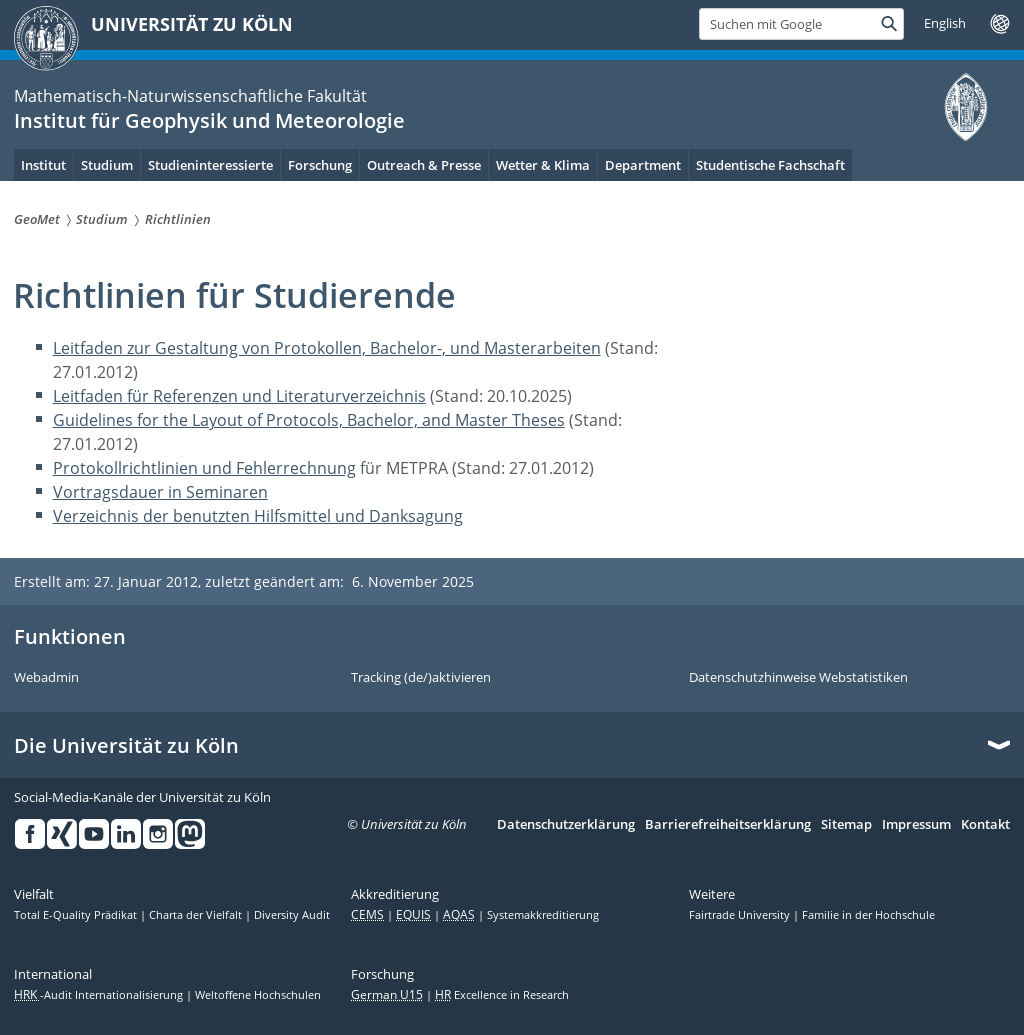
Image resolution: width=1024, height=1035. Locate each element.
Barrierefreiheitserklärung (728, 825)
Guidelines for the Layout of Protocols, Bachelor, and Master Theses (309, 420)
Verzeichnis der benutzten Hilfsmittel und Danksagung (258, 516)
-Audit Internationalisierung (100, 995)
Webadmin (46, 678)
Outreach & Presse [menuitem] (424, 165)
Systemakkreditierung (543, 915)
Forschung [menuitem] (320, 165)
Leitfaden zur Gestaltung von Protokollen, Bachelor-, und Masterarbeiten (327, 348)
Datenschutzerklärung (566, 825)
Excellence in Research (502, 995)
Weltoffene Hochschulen (258, 995)
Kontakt (985, 825)
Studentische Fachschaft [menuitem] (770, 165)
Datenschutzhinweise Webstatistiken (798, 678)
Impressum (916, 825)
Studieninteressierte (210, 165)
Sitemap (846, 825)
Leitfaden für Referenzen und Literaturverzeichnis (239, 396)
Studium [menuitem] (107, 165)
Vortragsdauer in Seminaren (160, 492)
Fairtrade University (741, 915)
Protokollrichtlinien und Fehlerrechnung (204, 468)
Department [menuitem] (643, 165)
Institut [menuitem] (43, 165)
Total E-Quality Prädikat (77, 915)
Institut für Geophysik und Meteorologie (209, 120)
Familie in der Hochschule (868, 915)
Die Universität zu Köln (126, 746)
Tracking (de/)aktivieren (421, 678)
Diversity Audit (292, 915)
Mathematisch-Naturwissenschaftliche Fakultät (190, 96)
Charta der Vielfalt (197, 915)
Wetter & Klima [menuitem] (543, 165)
